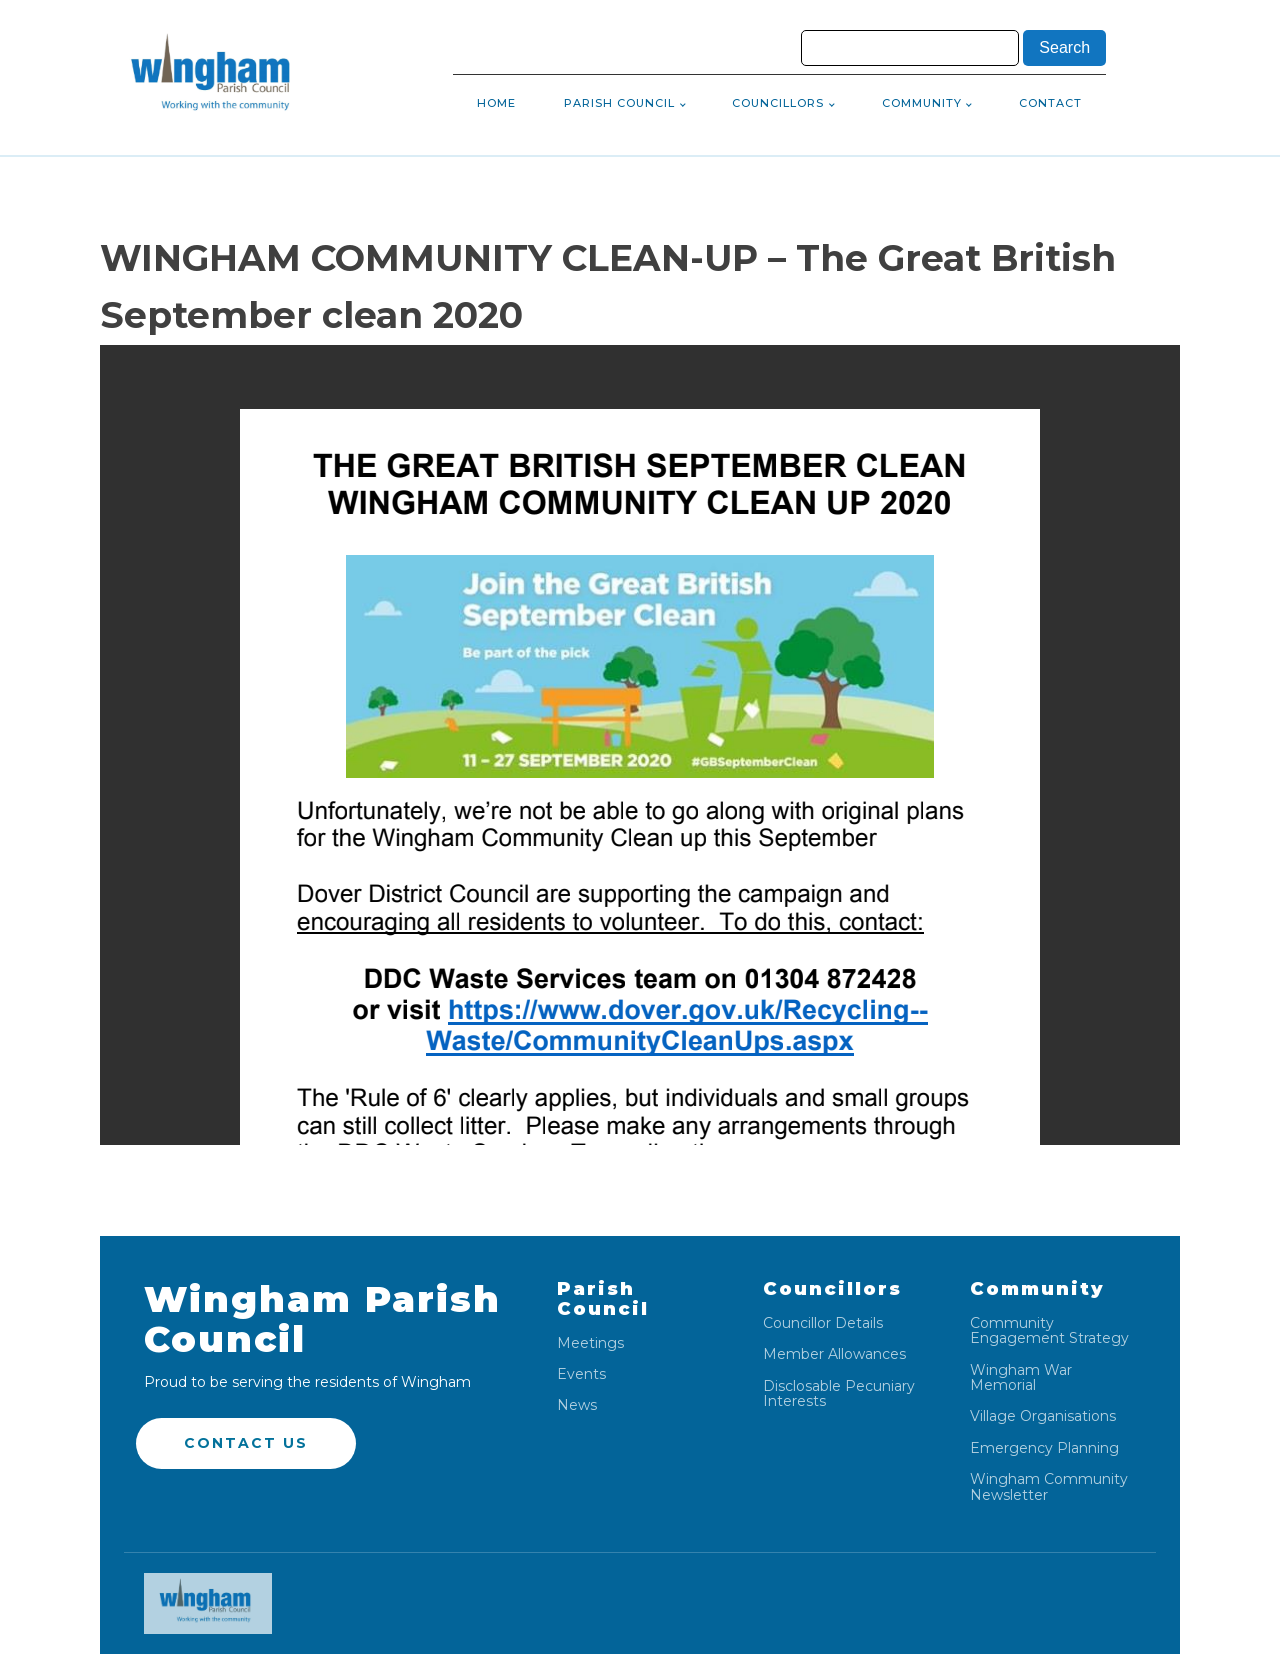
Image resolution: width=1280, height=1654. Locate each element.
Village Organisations (1043, 1416)
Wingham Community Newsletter (1049, 1487)
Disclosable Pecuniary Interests (839, 1394)
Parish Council (619, 103)
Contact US (246, 1443)
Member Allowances (834, 1354)
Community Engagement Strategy (1049, 1331)
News (577, 1405)
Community (922, 103)
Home (496, 103)
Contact (1050, 103)
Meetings (590, 1343)
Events (581, 1374)
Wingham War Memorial (1021, 1378)
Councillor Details (823, 1323)
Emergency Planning (1044, 1448)
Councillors (778, 103)
